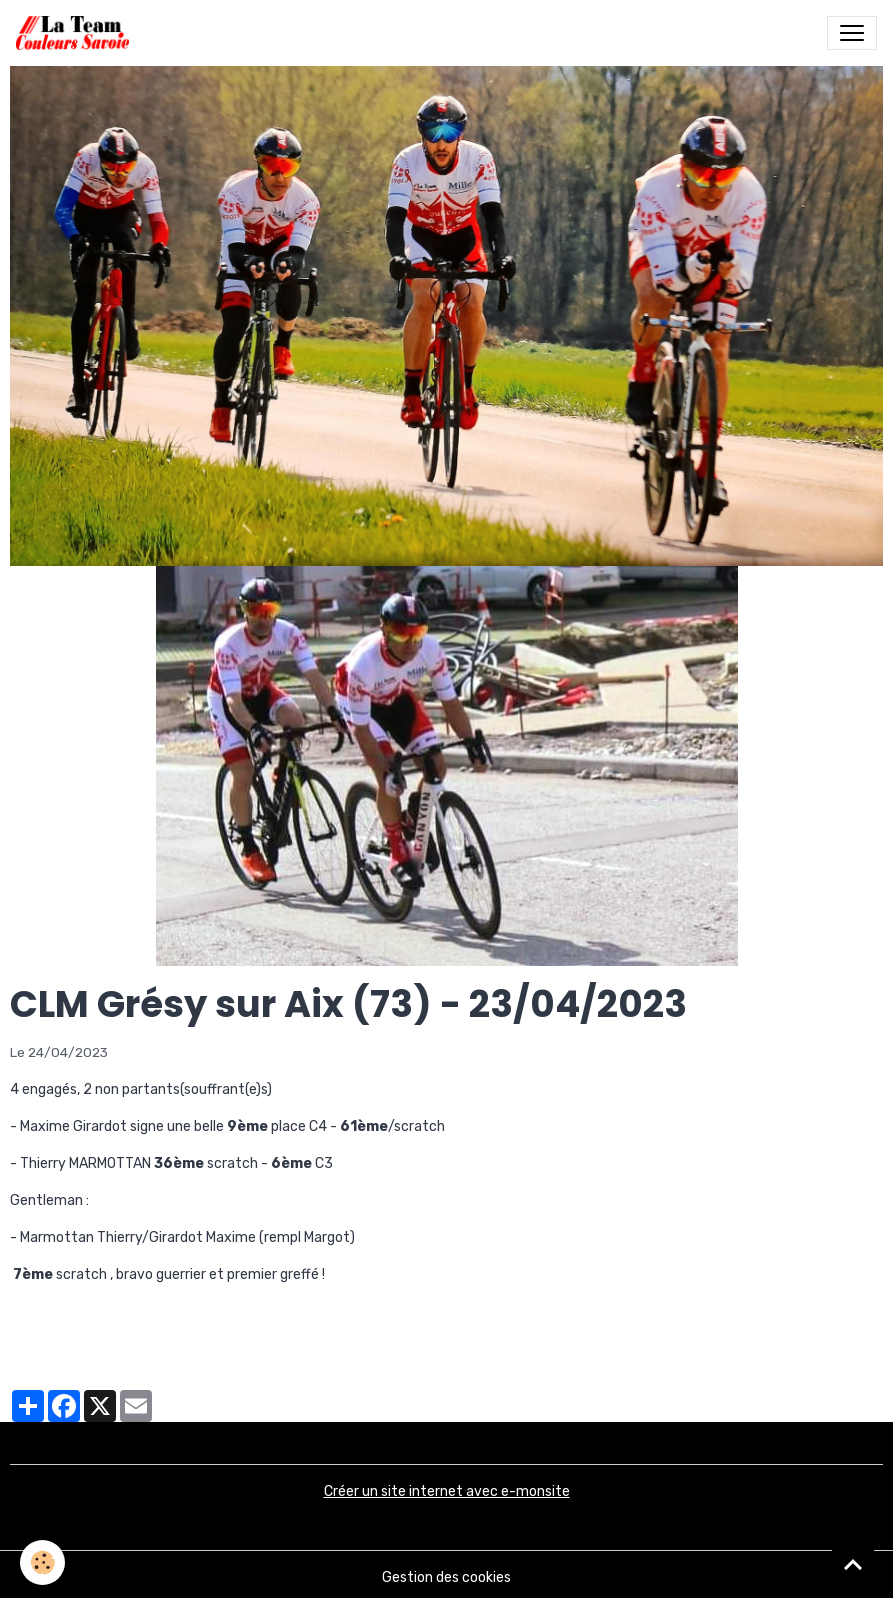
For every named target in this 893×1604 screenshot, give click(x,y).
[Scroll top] (853, 1564)
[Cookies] (42, 1562)
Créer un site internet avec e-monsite (447, 1491)
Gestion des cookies (446, 1577)
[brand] (76, 33)
